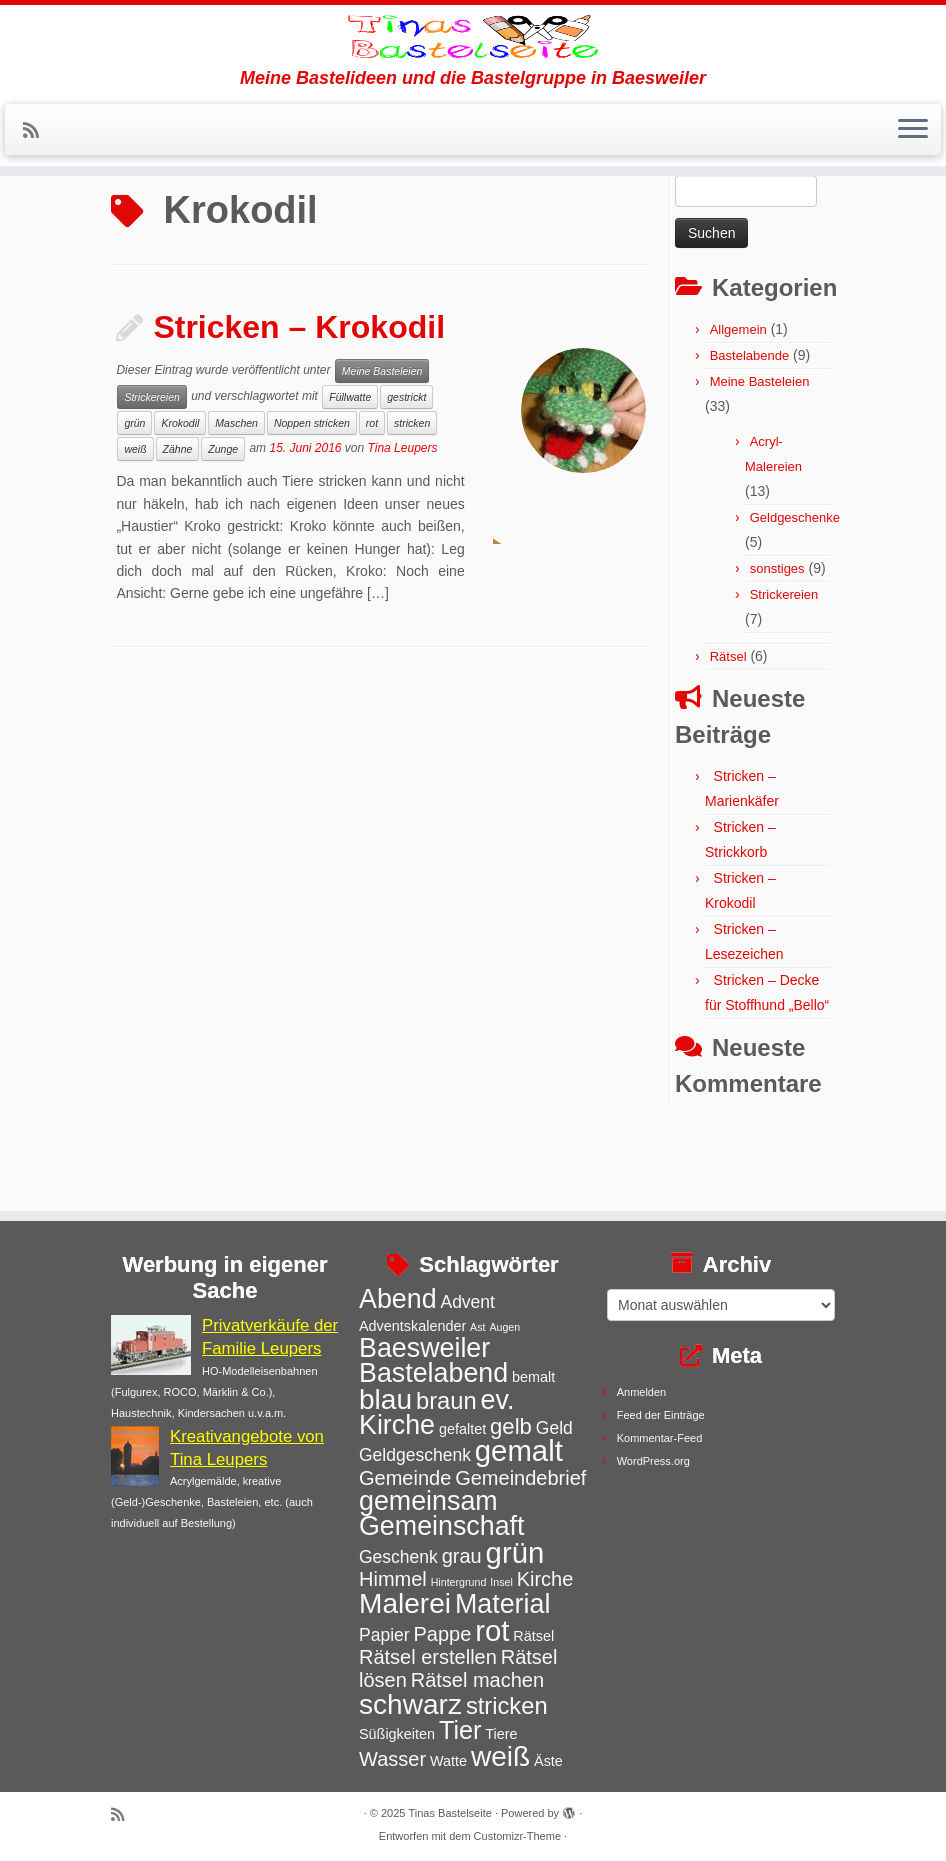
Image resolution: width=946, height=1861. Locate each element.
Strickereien (151, 475)
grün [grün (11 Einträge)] (515, 1552)
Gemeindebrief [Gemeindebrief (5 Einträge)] (520, 1478)
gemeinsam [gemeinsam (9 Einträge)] (428, 1501)
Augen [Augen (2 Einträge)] (504, 1327)
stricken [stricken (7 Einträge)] (507, 1706)
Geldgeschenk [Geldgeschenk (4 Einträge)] (415, 1455)
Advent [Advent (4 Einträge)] (467, 1302)
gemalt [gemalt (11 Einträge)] (519, 1450)
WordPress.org (653, 1461)
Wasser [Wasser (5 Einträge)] (392, 1759)
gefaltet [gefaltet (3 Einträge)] (462, 1429)
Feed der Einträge (661, 1415)
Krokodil (180, 501)
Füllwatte (350, 475)
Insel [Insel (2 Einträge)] (501, 1582)
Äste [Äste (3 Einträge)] (548, 1761)
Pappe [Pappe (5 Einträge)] (442, 1634)
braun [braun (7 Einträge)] (446, 1401)
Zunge (223, 527)
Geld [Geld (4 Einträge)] (554, 1428)
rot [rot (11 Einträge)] (492, 1630)
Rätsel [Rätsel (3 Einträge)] (533, 1636)
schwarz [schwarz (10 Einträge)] (410, 1704)
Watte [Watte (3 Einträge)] (448, 1761)
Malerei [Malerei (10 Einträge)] (405, 1603)
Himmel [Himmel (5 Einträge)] (393, 1579)
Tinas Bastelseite (450, 1813)
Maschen (236, 501)
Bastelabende (750, 433)
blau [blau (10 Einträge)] (385, 1399)
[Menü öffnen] (913, 187)
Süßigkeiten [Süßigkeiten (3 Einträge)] (397, 1734)
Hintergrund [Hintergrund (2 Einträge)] (459, 1582)
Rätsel (728, 734)
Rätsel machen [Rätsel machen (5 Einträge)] (477, 1680)
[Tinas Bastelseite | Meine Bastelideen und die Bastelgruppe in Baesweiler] (473, 65)
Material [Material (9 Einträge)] (502, 1604)
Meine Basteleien (382, 449)
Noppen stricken (312, 501)
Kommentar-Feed (660, 1438)
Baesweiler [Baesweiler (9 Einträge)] (424, 1348)
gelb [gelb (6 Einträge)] (511, 1426)
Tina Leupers (403, 526)
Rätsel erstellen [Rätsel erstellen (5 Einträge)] (428, 1657)
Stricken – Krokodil (299, 405)
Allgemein (738, 407)
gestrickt (406, 475)
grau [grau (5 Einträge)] (462, 1556)
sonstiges (777, 646)
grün (134, 501)
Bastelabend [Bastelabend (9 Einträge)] (433, 1373)
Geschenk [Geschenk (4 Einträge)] (398, 1557)
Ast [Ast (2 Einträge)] (477, 1327)
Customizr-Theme (517, 1836)
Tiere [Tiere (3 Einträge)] (501, 1734)
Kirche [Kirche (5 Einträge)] (545, 1579)
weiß (135, 527)
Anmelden (642, 1392)
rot (372, 501)
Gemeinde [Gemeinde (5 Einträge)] (405, 1478)
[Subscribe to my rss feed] (37, 188)
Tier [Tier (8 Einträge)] (460, 1730)
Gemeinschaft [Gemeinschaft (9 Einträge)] (442, 1526)
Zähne (178, 527)
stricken (412, 501)
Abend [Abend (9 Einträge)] (398, 1299)
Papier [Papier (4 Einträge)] (384, 1635)
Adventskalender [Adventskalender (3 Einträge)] (412, 1326)
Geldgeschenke (795, 595)
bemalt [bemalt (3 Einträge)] (533, 1377)
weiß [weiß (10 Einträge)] (500, 1756)
